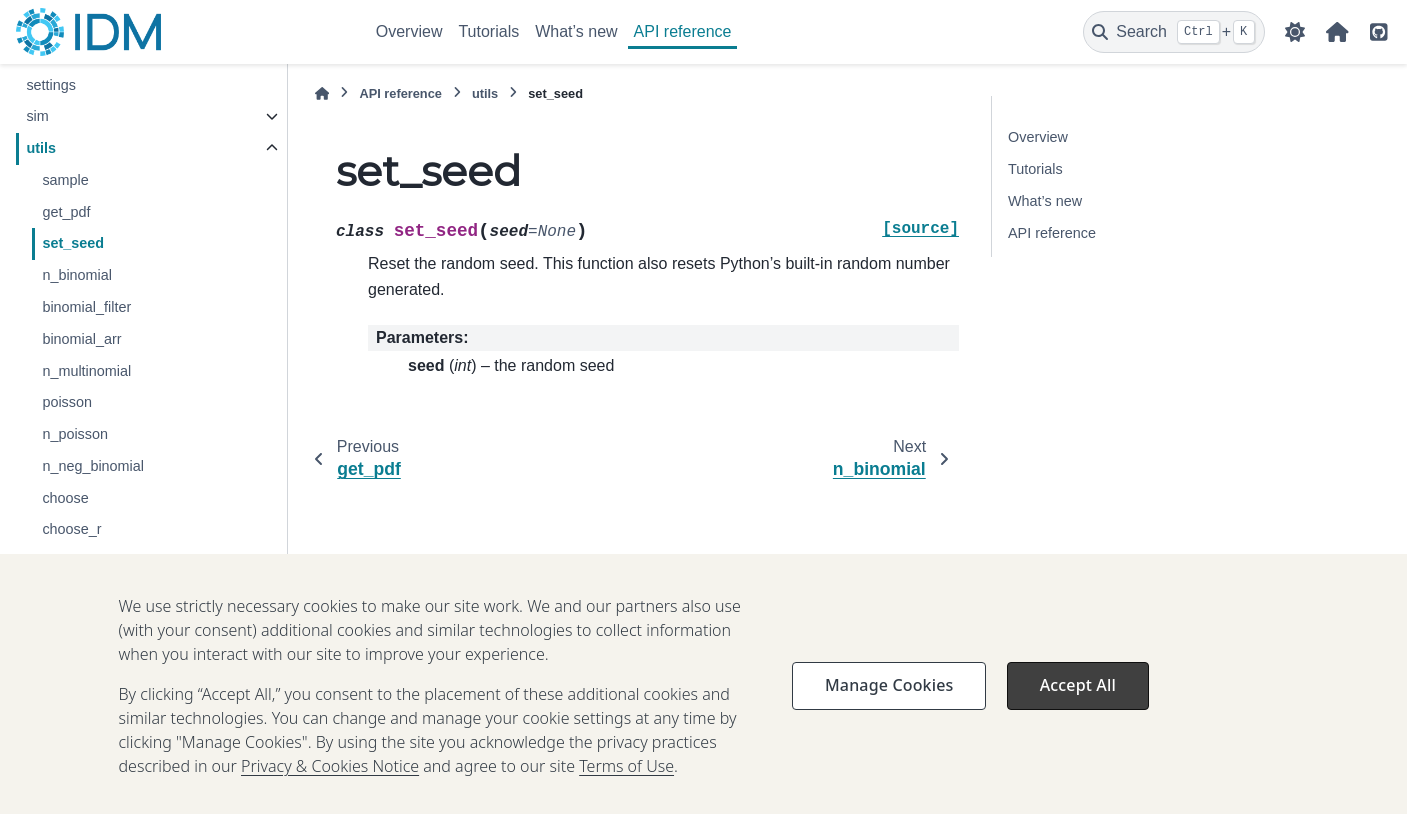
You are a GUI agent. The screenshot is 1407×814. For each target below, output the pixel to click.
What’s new (576, 31)
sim (37, 116)
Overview (409, 31)
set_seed (73, 243)
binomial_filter (86, 307)
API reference (683, 31)
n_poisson (75, 434)
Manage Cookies (889, 707)
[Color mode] (1295, 32)
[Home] (322, 93)
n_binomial (77, 275)
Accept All (1078, 707)
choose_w (74, 561)
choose (65, 498)
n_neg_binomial (93, 466)
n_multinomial (86, 371)
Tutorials (488, 31)
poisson (67, 402)
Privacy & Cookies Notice (330, 788)
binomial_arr (81, 339)
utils (41, 148)
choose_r (71, 529)
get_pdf (66, 212)
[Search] (1174, 32)
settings (51, 85)
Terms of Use (626, 788)
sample (65, 180)
